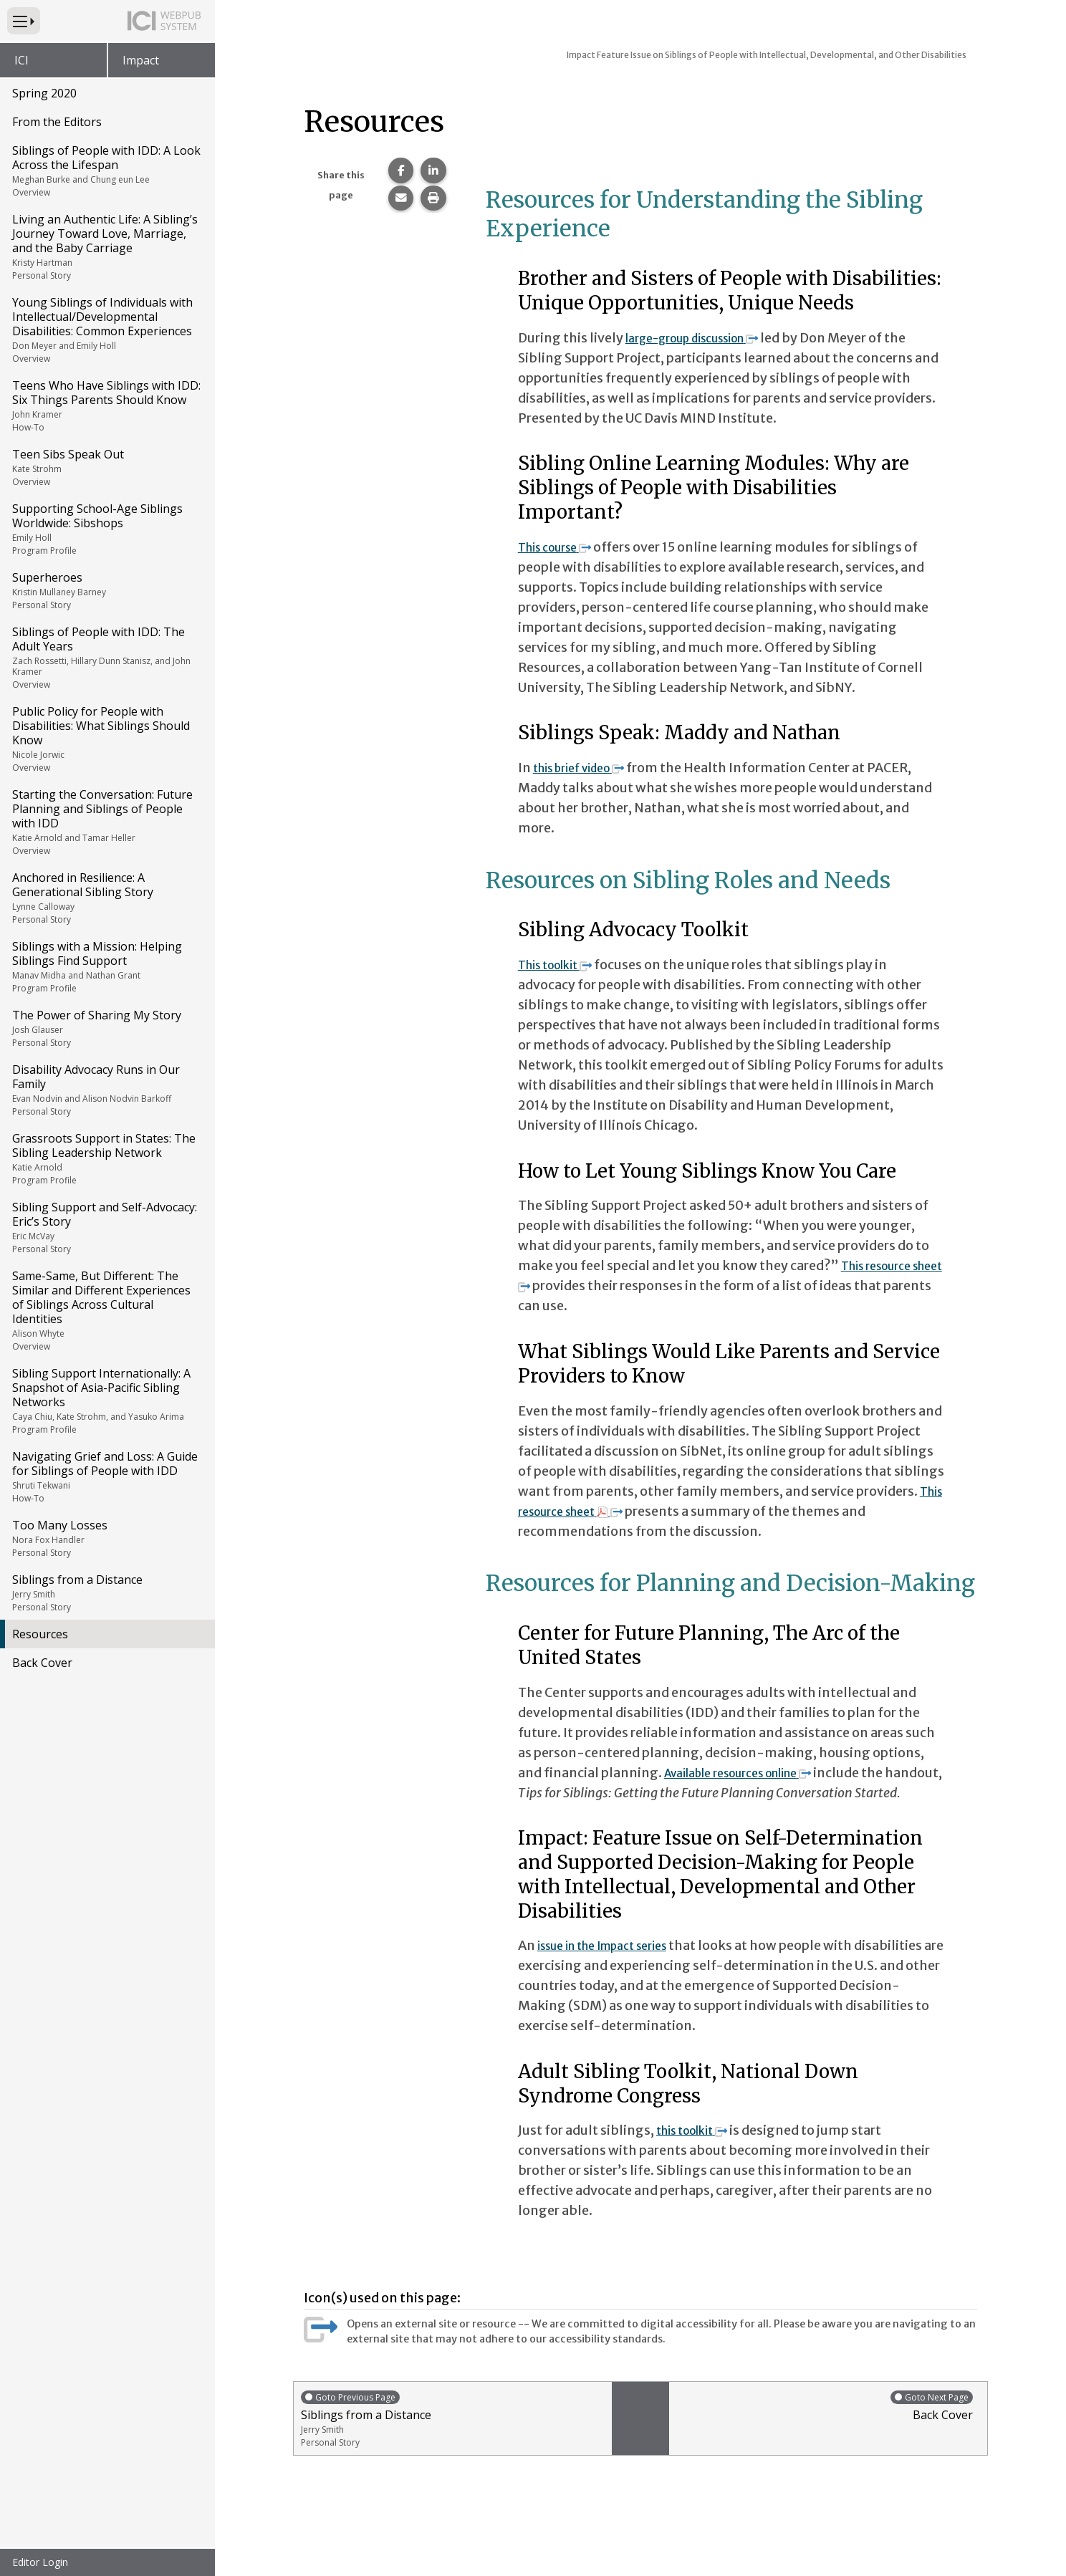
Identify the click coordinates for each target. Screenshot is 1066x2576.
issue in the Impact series (614, 1965)
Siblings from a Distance (106, 1592)
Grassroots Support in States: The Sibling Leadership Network (106, 1158)
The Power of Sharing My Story (106, 1028)
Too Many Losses (106, 1538)
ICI (21, 60)
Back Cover (42, 1663)
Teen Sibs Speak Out (106, 467)
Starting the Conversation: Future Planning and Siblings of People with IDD (106, 822)
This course (561, 547)
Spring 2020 (44, 93)
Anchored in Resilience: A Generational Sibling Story (106, 898)
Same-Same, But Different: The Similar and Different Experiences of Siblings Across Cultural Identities (106, 1310)
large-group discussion (706, 338)
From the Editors (57, 122)
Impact (141, 60)
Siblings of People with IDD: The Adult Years (106, 657)
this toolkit (699, 2150)
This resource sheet (593, 1511)
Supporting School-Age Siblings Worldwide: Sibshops (106, 529)
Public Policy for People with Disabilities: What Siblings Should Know (106, 738)
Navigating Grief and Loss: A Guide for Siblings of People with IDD (106, 1476)
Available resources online (753, 1772)
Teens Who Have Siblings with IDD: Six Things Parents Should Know (106, 405)
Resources (40, 1634)
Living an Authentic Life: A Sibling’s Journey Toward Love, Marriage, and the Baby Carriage (106, 246)
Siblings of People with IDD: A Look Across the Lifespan (106, 170)
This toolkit (563, 964)
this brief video (588, 767)
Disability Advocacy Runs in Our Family (106, 1090)
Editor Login (40, 2562)
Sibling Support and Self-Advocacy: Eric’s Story (106, 1227)
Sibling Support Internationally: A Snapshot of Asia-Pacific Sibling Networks (106, 1400)
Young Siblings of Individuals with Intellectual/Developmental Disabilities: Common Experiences (106, 329)
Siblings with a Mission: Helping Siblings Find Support (106, 966)
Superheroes (106, 590)
